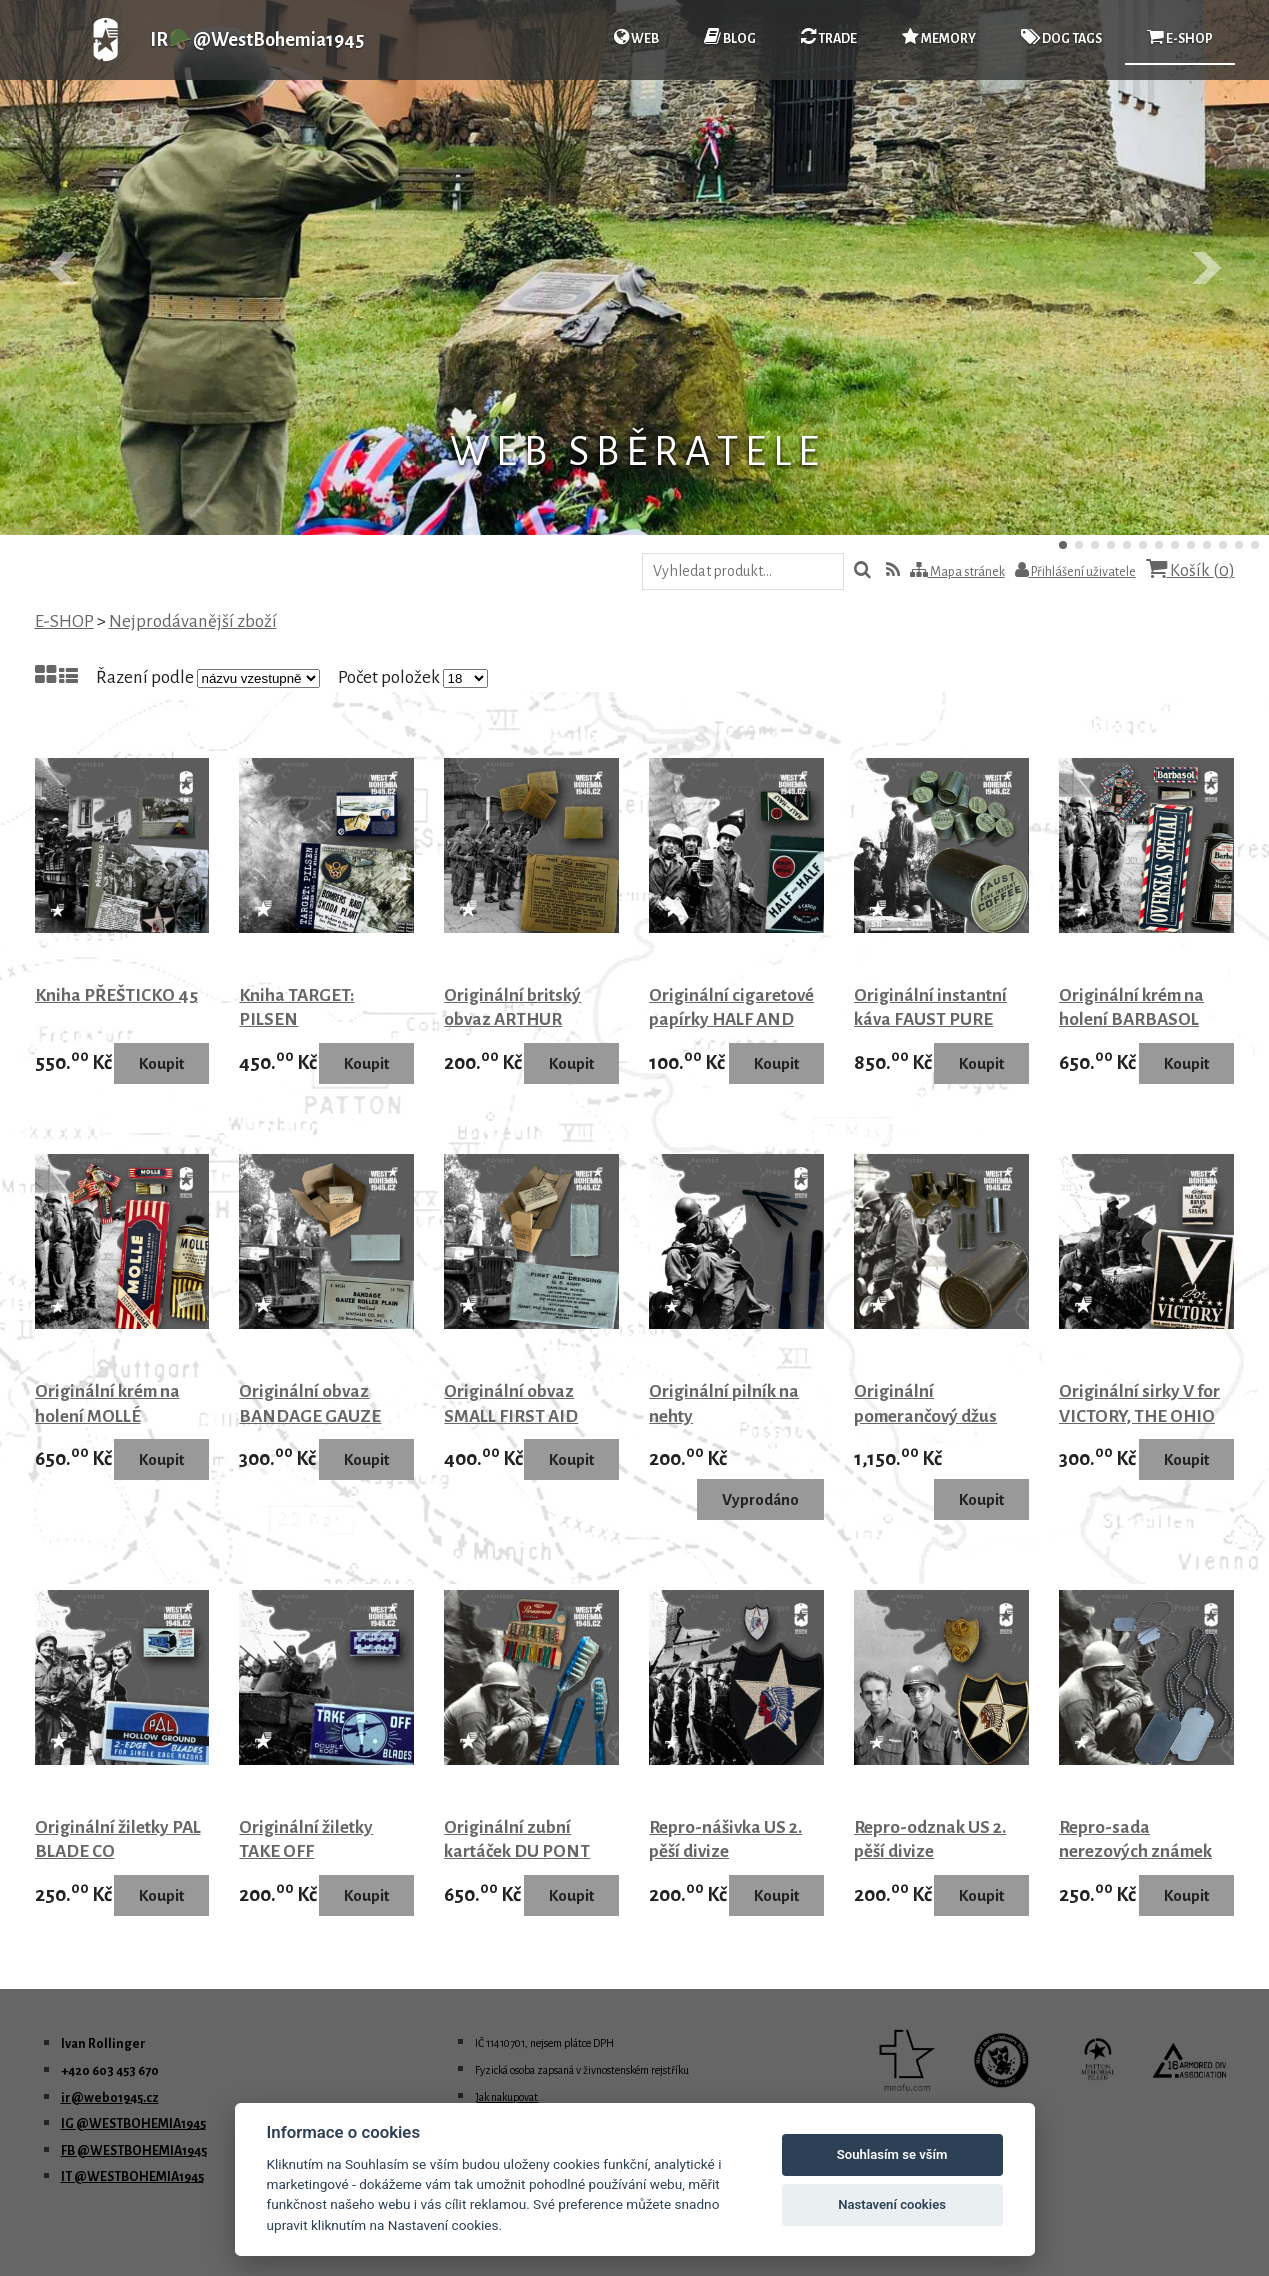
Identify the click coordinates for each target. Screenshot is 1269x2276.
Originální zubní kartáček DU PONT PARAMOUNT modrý (524, 1852)
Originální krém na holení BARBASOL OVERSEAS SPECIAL (1136, 1020)
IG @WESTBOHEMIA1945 (133, 2124)
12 (1239, 545)
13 (1255, 545)
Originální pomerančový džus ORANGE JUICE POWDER (925, 1428)
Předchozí (64, 268)
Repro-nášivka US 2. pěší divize (725, 1840)
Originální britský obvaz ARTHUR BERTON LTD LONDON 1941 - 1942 (525, 1032)
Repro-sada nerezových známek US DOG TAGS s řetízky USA (1135, 1864)
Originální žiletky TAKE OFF (306, 1840)
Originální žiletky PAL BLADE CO (118, 1840)
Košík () (1190, 569)
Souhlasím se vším (892, 2154)
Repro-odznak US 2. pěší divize (930, 1840)
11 (1223, 545)
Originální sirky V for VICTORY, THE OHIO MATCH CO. (1139, 1416)
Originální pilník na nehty (724, 1404)
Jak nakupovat (506, 2097)
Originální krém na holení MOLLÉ (107, 1404)
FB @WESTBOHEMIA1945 (134, 2151)
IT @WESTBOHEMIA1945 (132, 2177)
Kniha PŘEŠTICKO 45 (116, 995)
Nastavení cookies (892, 2204)
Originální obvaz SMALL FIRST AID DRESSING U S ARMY (526, 1416)
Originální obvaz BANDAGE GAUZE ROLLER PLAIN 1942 (316, 1416)
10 (1207, 545)
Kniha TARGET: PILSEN (296, 1008)
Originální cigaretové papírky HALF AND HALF (731, 1020)
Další (1205, 268)
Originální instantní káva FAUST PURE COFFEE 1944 (930, 1020)
